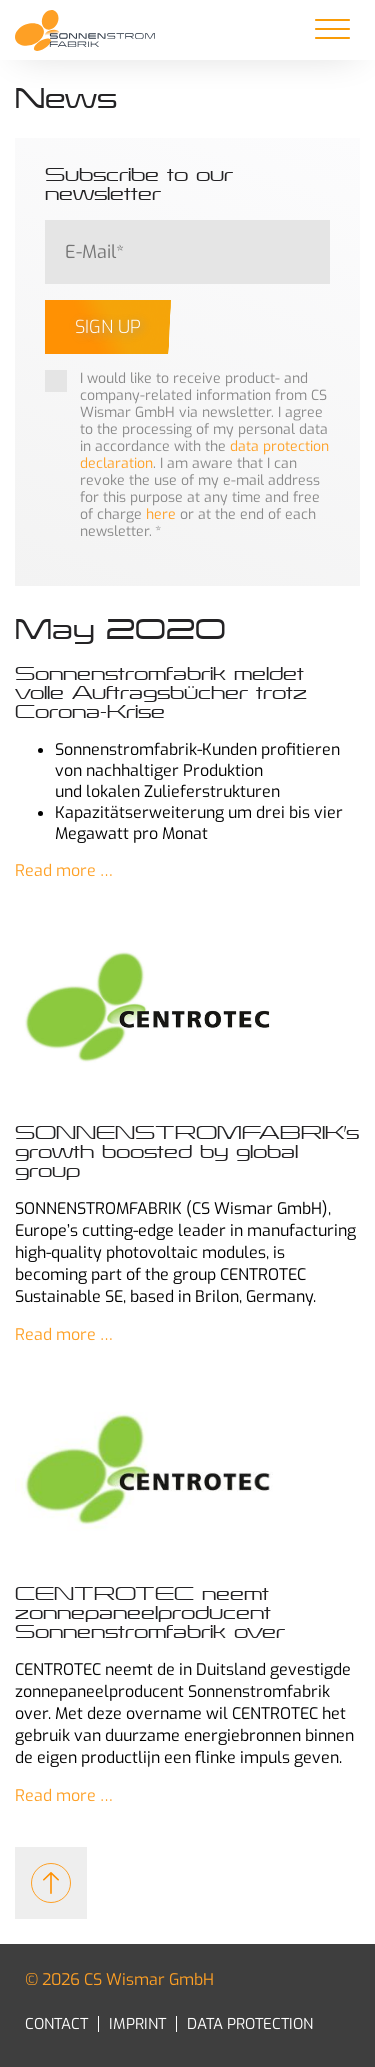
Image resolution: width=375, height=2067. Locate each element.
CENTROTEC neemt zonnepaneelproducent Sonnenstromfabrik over (150, 1613)
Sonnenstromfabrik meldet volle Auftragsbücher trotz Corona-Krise (161, 693)
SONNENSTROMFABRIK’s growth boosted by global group (187, 1152)
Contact (56, 2024)
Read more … (64, 870)
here (161, 514)
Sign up (108, 327)
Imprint (137, 2024)
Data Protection (250, 2024)
